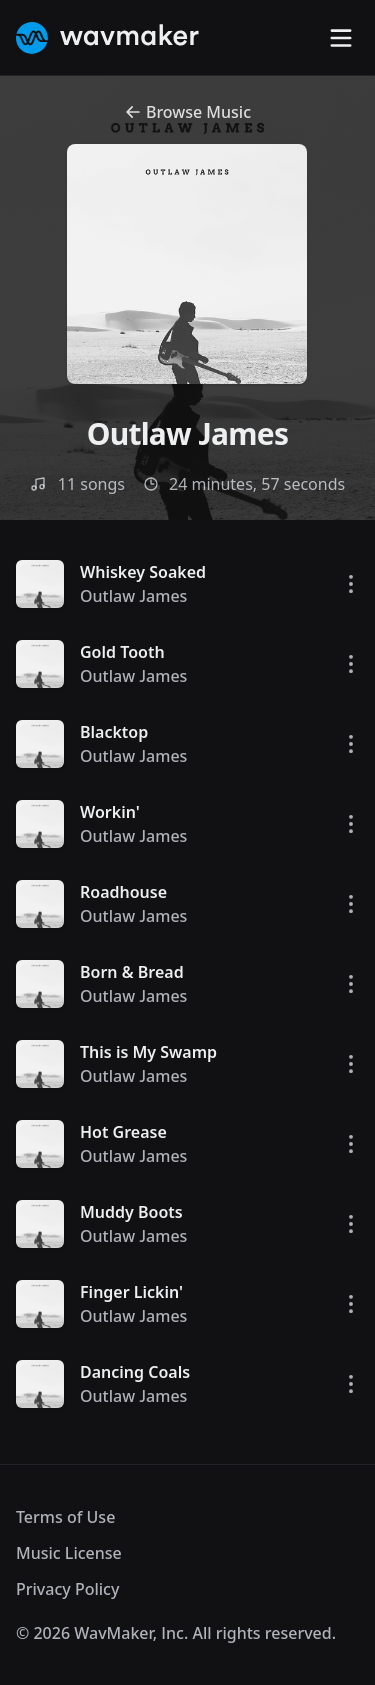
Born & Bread (132, 972)
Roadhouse (123, 892)
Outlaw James (133, 596)
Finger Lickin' (131, 1292)
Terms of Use (65, 1517)
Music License (69, 1553)
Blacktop (114, 732)
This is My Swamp (148, 1052)
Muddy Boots (131, 1212)
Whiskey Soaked (143, 572)
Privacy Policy (67, 1589)
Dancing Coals (135, 1372)
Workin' (110, 812)
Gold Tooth (122, 652)
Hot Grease (123, 1132)
